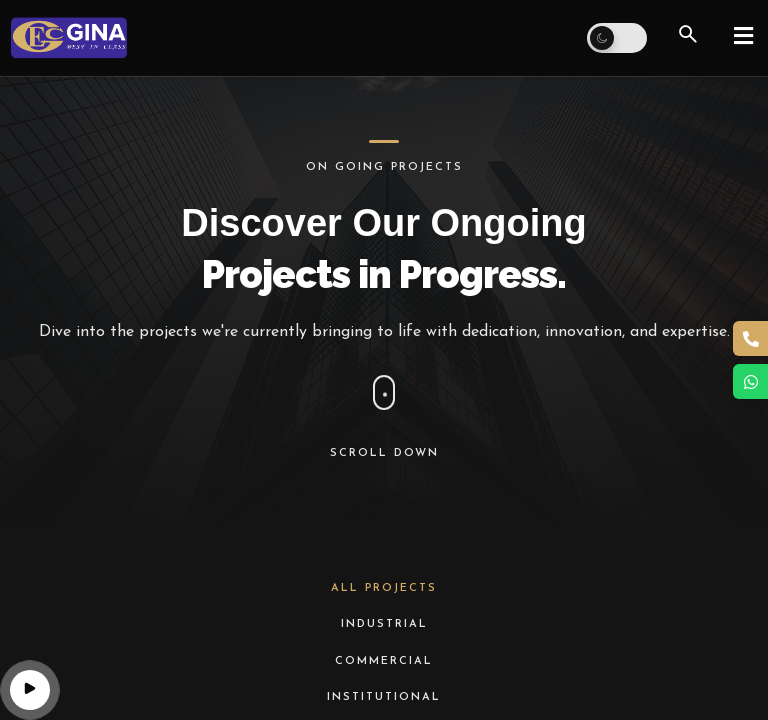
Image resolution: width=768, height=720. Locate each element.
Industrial (384, 624)
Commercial (384, 661)
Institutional (384, 697)
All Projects (384, 588)
